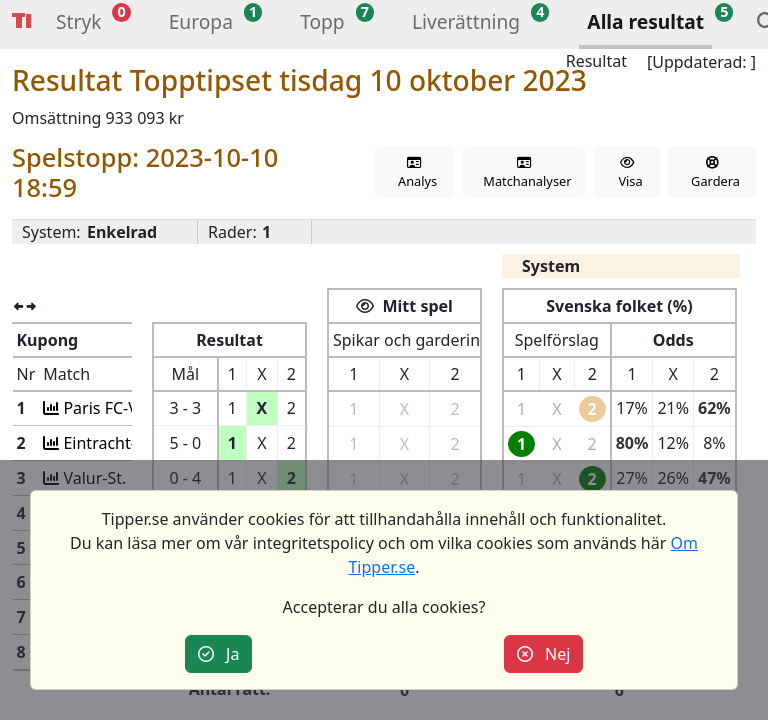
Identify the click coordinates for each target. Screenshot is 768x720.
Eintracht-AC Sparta (133, 443)
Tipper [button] (22, 21)
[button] (78, 24)
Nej (544, 654)
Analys (414, 173)
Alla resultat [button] (645, 21)
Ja (219, 654)
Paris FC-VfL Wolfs (127, 408)
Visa (627, 173)
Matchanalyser (524, 173)
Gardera (711, 173)
